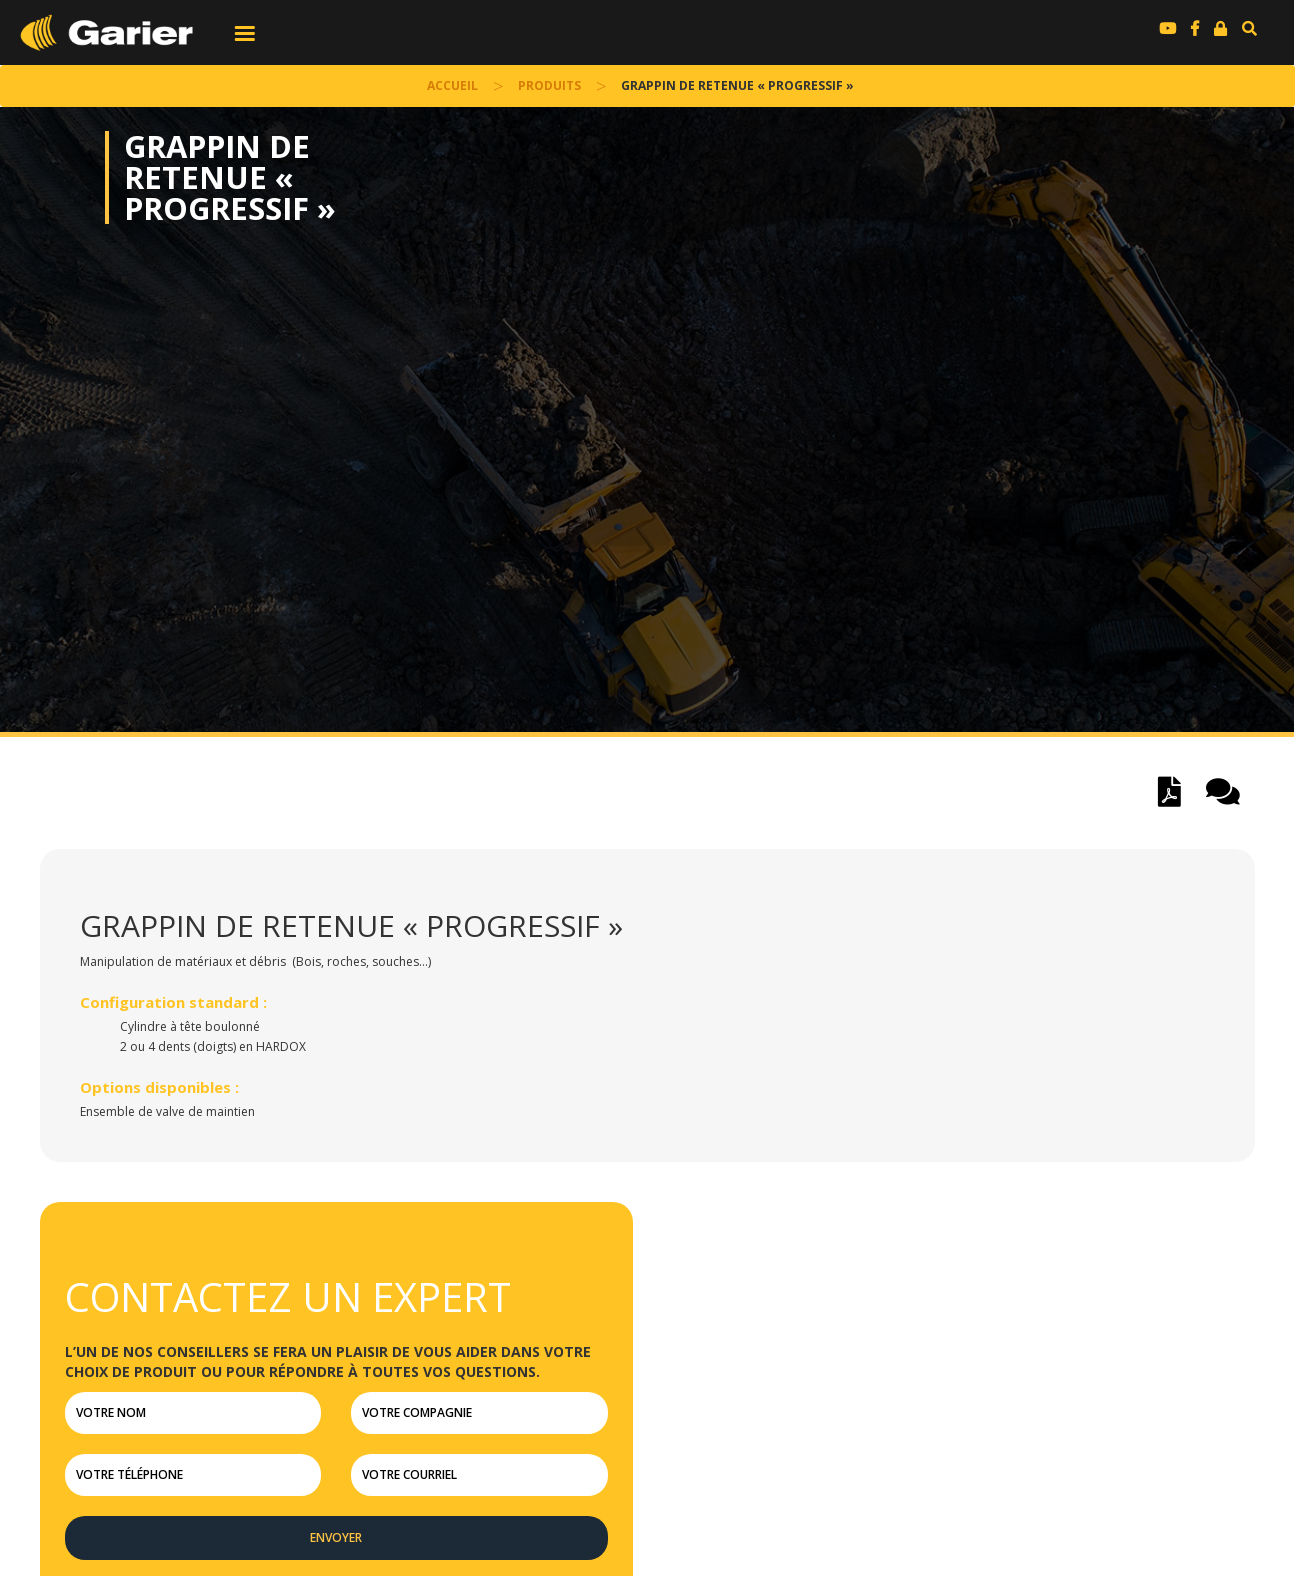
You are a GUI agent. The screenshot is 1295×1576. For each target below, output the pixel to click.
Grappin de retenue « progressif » (230, 177)
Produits (549, 85)
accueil (452, 85)
